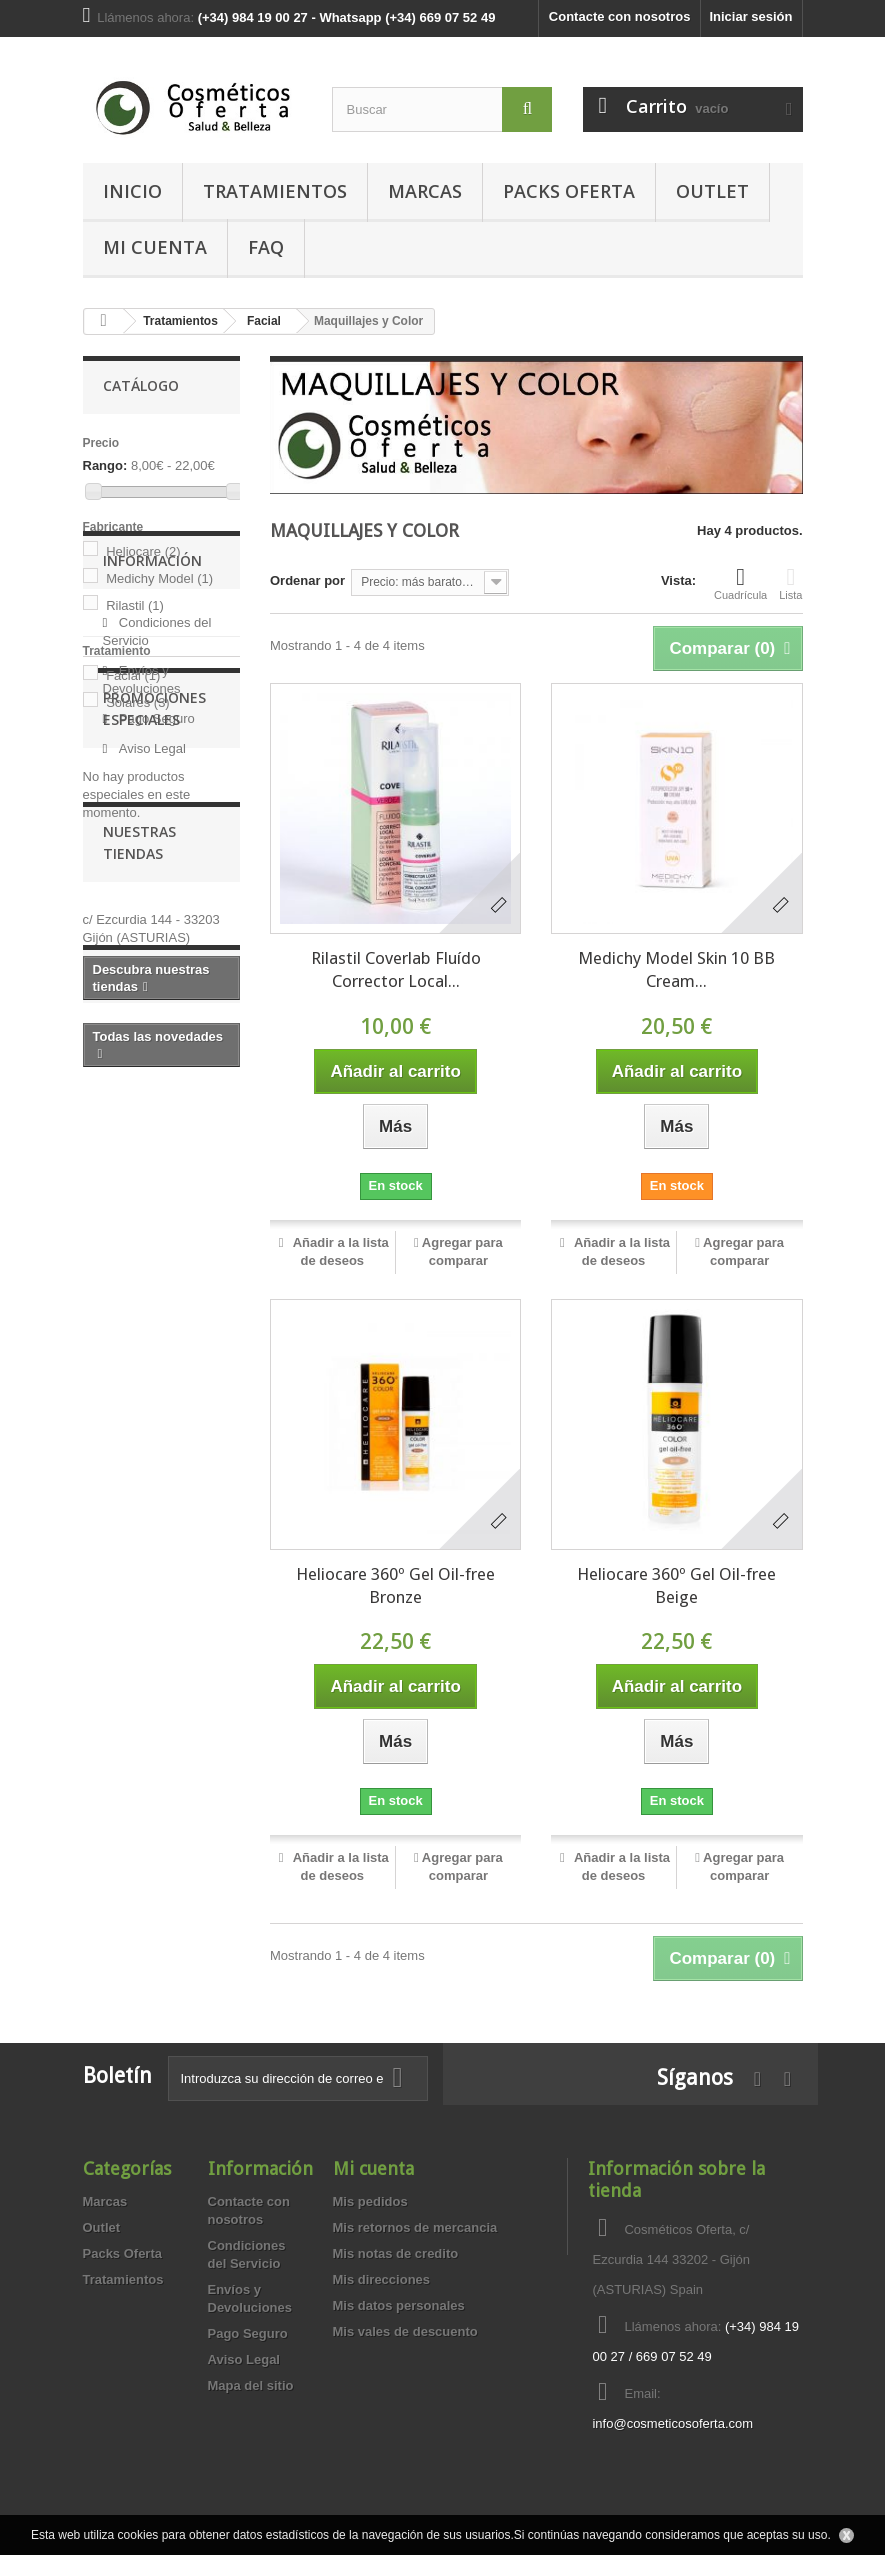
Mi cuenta (373, 2168)
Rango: (105, 465)
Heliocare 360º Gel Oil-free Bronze (395, 1585)
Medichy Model (159, 578)
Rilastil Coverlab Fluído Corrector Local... (396, 969)
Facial (133, 675)
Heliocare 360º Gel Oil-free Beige (676, 1585)
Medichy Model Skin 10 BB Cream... (676, 969)
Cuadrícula (740, 583)
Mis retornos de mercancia (415, 2227)
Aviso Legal (150, 973)
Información (152, 793)
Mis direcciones (382, 2279)
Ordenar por (307, 580)
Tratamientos (275, 191)
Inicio (132, 191)
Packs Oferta (569, 191)
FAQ (266, 247)
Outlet (712, 191)
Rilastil (135, 605)
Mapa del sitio (251, 2385)
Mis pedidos (370, 2201)
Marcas (425, 191)
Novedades (143, 1461)
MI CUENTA (155, 247)
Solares (138, 702)
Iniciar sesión (750, 16)
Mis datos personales (399, 2305)
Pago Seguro (155, 943)
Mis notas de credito (396, 2253)
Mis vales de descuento (405, 2331)
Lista (790, 583)
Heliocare (143, 551)
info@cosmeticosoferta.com (672, 2423)
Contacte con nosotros (620, 16)
